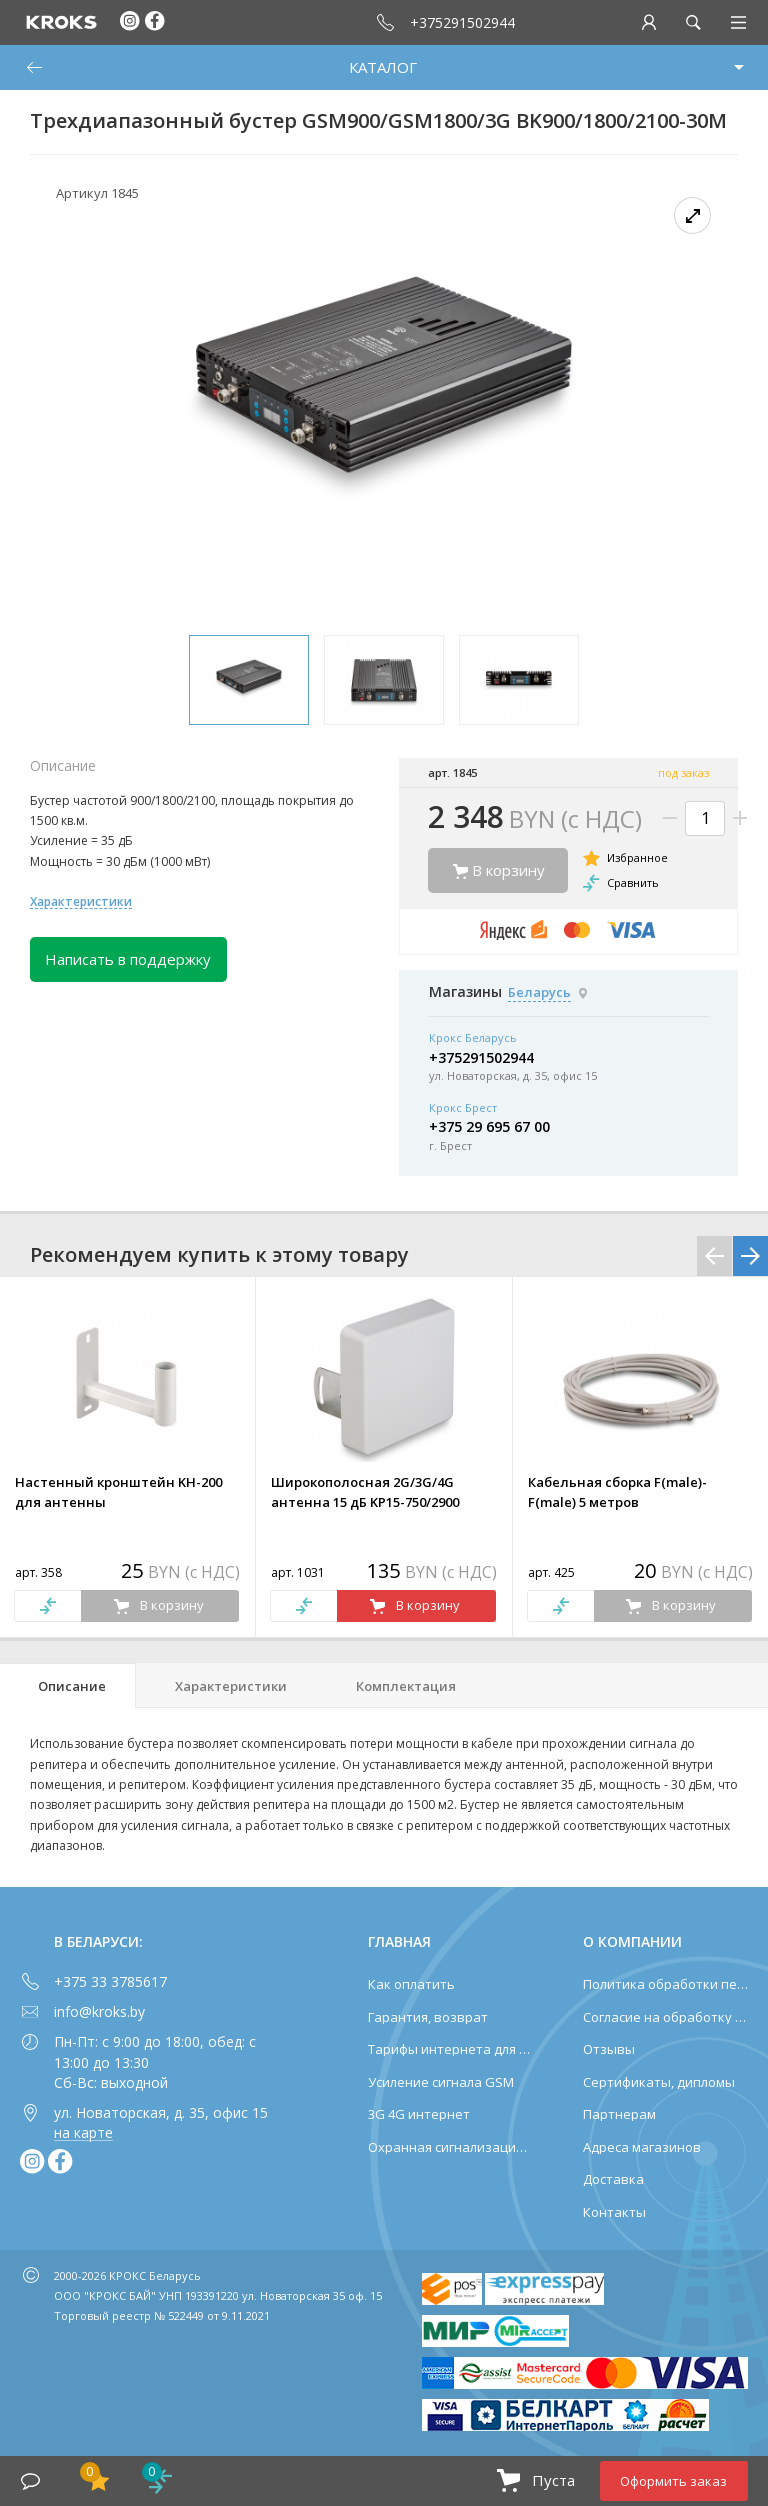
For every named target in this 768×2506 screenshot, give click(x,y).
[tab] (68, 1685)
